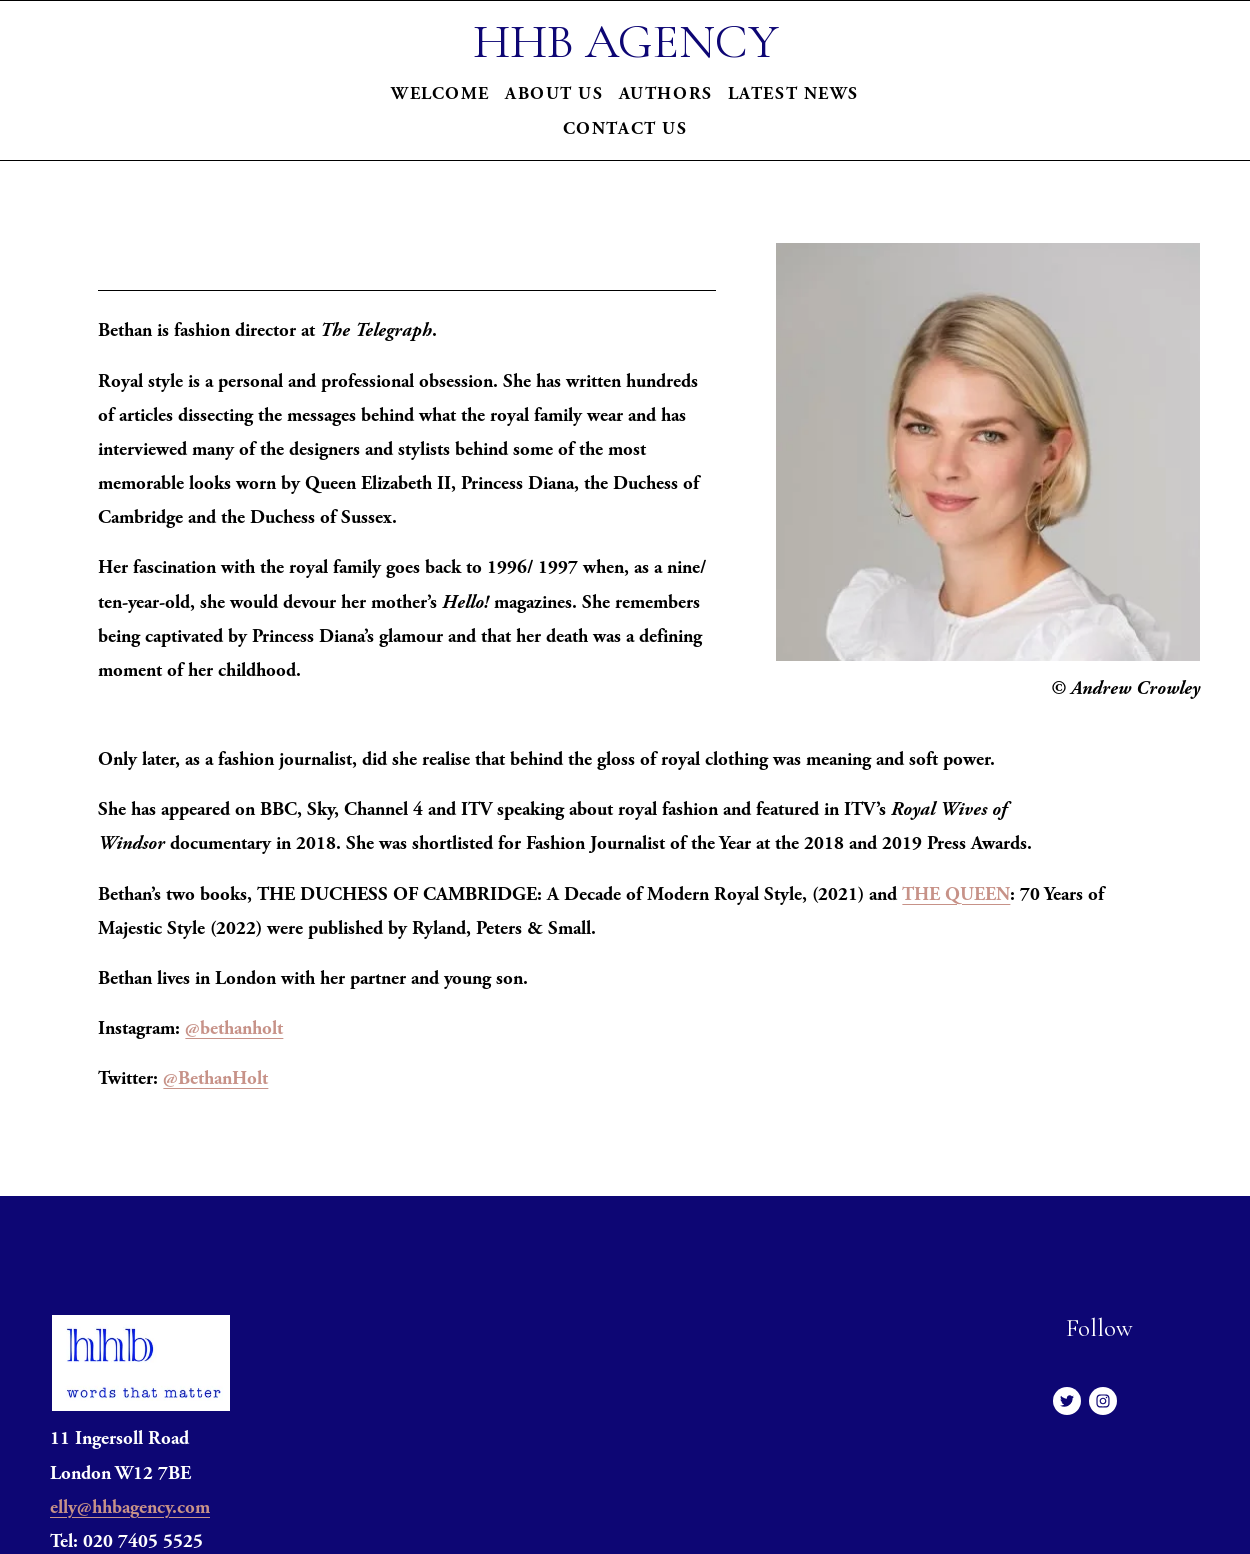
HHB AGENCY (625, 41)
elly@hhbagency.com (130, 1507)
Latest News (793, 93)
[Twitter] (1067, 1401)
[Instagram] (1103, 1401)
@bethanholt (234, 1028)
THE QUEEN (956, 894)
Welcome (440, 93)
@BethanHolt (215, 1078)
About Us (554, 93)
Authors (666, 93)
